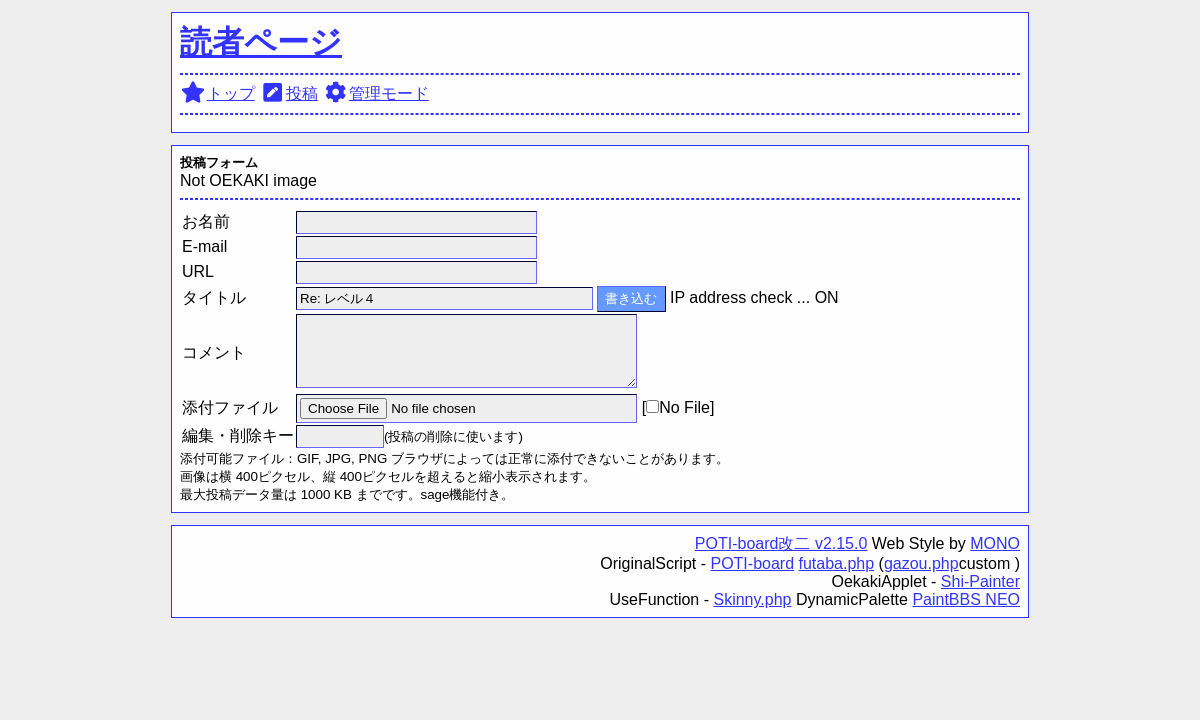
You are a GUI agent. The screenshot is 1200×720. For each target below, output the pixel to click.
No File (678, 407)
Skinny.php (752, 599)
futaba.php (837, 563)
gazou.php (921, 563)
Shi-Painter (980, 581)
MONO (995, 543)
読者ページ (261, 42)
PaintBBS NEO (966, 599)
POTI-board (752, 563)
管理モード (375, 93)
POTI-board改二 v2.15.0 (781, 543)
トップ (217, 93)
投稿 (288, 93)
